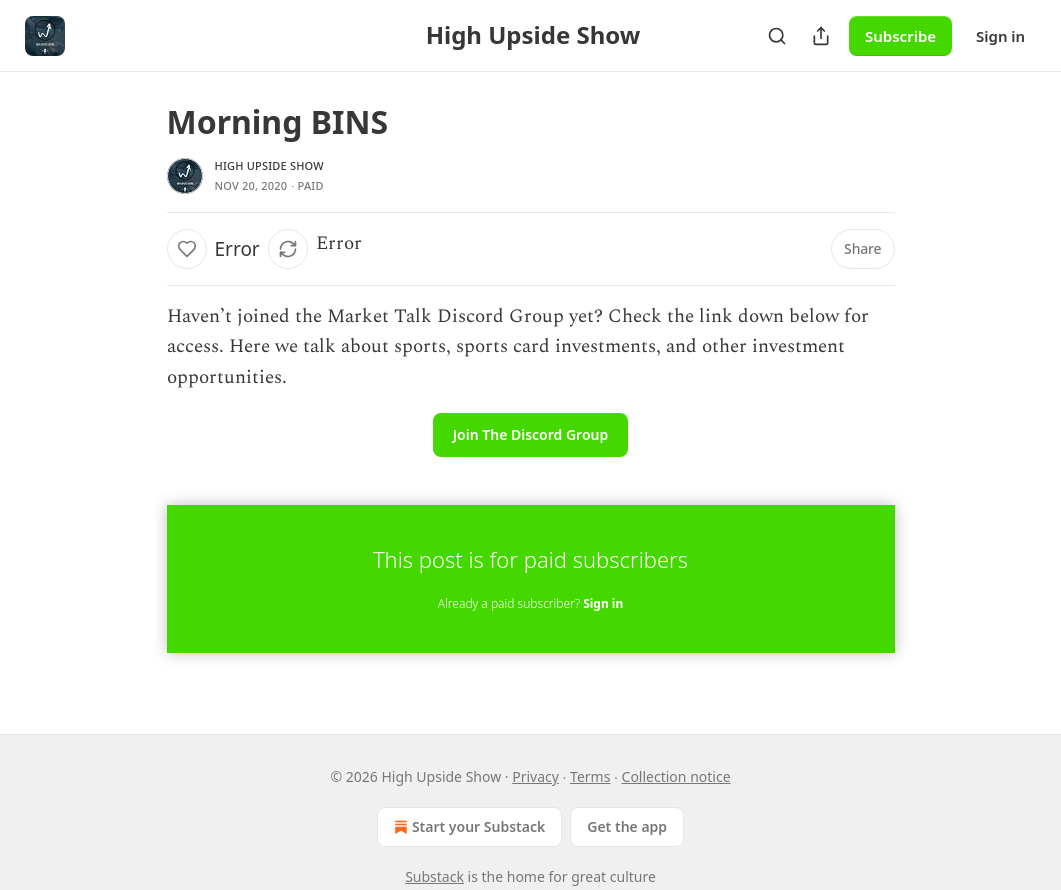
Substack (434, 876)
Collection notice (676, 776)
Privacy (535, 776)
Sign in (1000, 36)
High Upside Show (269, 165)
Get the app (627, 826)
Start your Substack (467, 827)
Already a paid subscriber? (530, 603)
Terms (590, 776)
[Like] (187, 249)
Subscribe (900, 36)
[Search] (777, 36)
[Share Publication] (821, 36)
